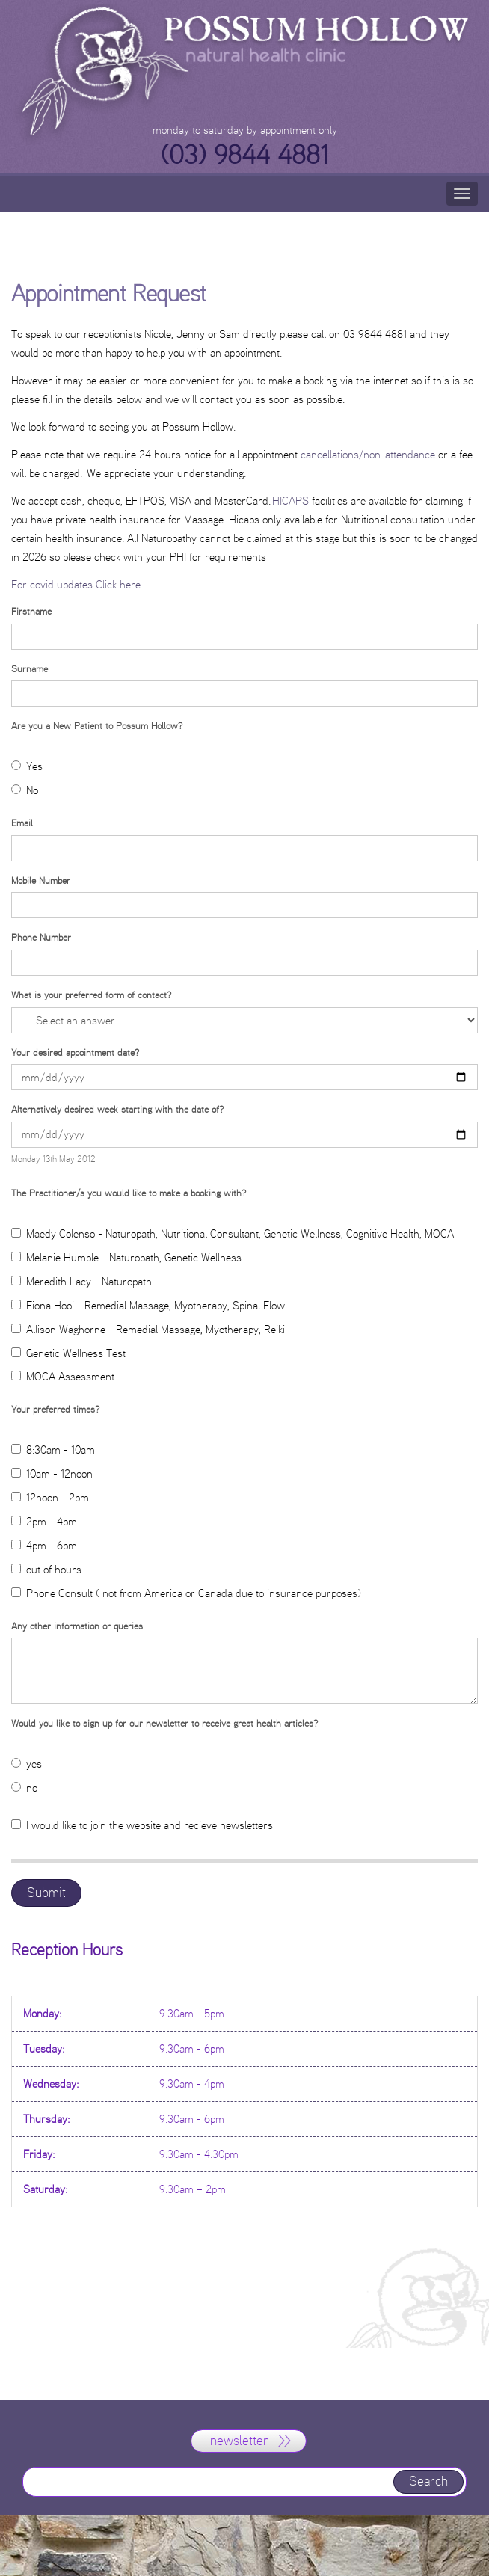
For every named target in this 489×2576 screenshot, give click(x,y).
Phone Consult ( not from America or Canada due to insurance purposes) (186, 1593)
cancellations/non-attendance (369, 454)
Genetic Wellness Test (68, 1353)
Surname (29, 668)
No (24, 790)
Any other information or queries (77, 1626)
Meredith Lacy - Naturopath (81, 1281)
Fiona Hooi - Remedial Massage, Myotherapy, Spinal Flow (148, 1305)
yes (26, 1763)
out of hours (46, 1569)
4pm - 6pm (44, 1545)
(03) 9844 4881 (245, 155)
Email (22, 823)
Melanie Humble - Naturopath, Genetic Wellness (126, 1257)
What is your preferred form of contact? (91, 994)
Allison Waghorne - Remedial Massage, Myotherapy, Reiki (148, 1329)
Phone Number (41, 937)
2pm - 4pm (44, 1521)
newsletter (239, 2440)
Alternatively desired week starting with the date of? (117, 1109)
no (24, 1787)
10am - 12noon (52, 1473)
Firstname (31, 611)
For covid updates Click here (76, 584)
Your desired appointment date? (75, 1052)
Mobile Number (40, 880)
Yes (27, 766)
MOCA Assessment (62, 1376)
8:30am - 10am (53, 1449)
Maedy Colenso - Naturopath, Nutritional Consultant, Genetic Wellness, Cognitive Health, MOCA (232, 1233)
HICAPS (290, 501)
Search (428, 2481)
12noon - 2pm (50, 1497)
